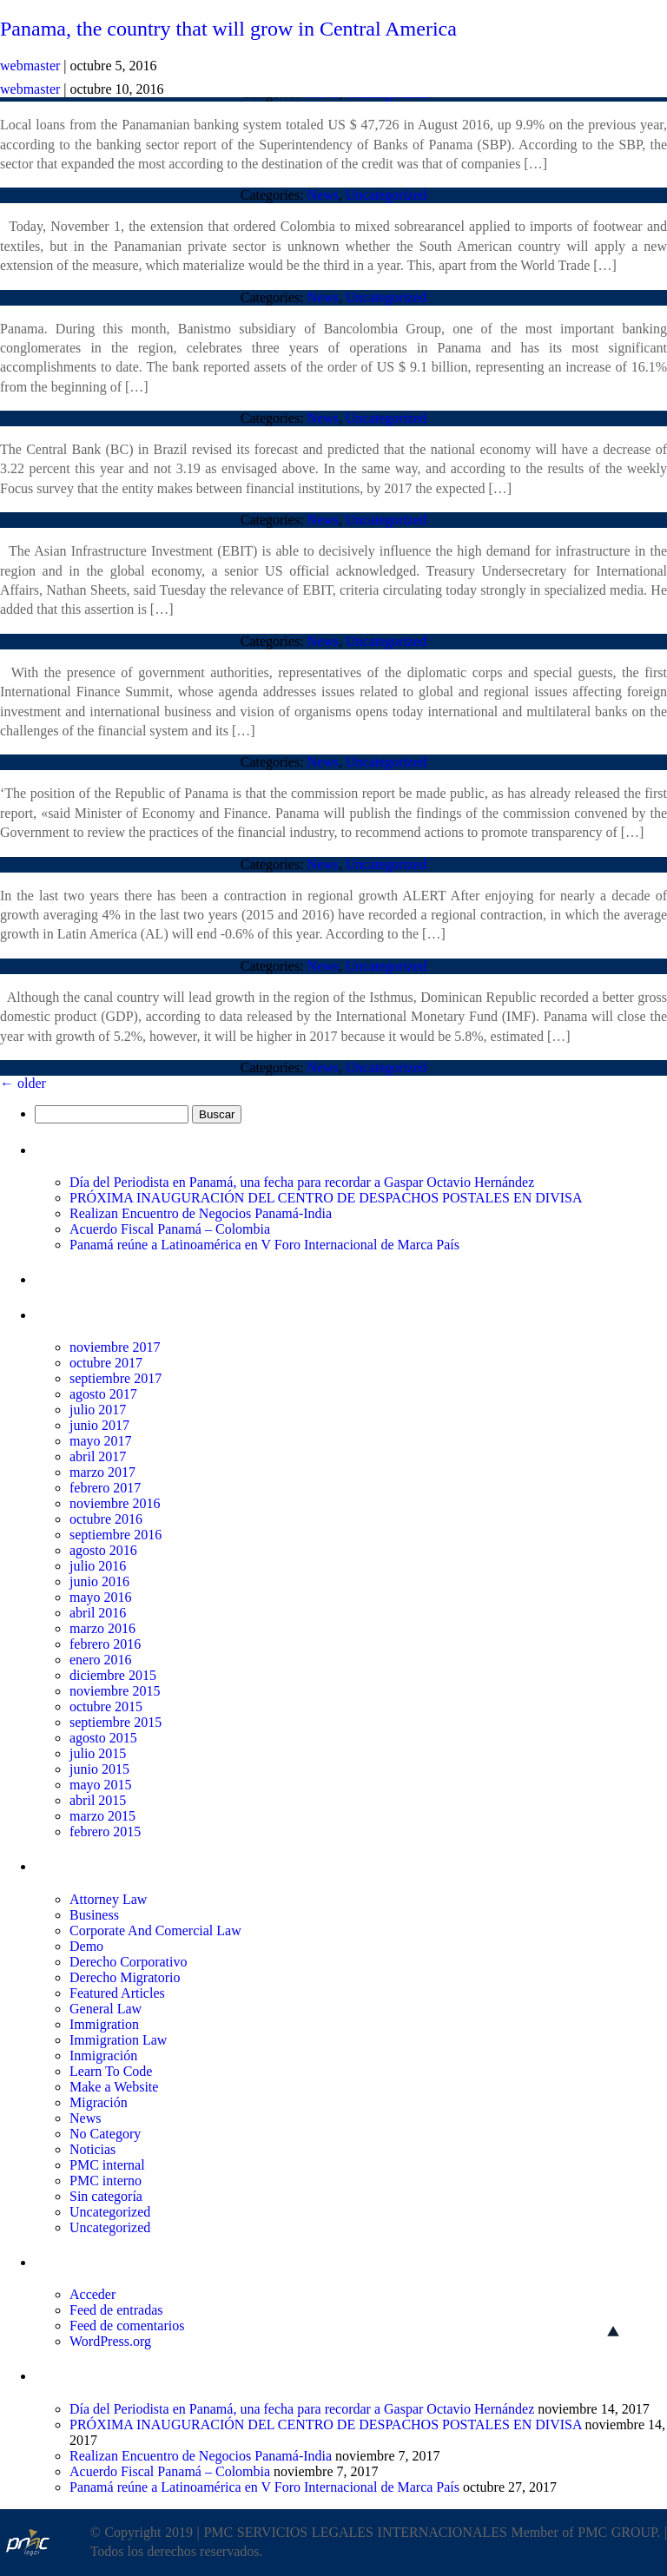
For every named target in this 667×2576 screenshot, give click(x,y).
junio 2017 (99, 1425)
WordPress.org (110, 2341)
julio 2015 (97, 1753)
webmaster (30, 89)
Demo (86, 1946)
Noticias (92, 2149)
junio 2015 (99, 1769)
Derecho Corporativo (128, 1961)
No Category (105, 2133)
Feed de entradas (116, 2310)
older (23, 1083)
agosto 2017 (103, 1394)
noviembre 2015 (114, 1690)
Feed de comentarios (126, 2325)
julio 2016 (97, 1565)
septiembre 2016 (115, 1534)
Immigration (104, 2024)
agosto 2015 (103, 1737)
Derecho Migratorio (125, 1977)
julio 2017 (97, 1409)
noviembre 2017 (114, 1347)
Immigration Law (118, 2039)
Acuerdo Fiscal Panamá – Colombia (169, 1229)
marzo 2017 (102, 1472)
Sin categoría (105, 2196)
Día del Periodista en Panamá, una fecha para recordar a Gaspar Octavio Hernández (301, 1182)
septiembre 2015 (115, 1722)
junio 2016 (99, 1581)
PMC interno (105, 2180)
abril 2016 (97, 1612)
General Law (105, 2008)
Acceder (92, 2294)
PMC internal (107, 2165)
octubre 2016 (105, 1519)
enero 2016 (100, 1659)
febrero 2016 (105, 1644)
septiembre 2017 (115, 1378)
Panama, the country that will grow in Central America (228, 28)
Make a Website (113, 2086)
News (323, 195)
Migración (98, 2102)
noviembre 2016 (114, 1503)
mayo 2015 (100, 1784)
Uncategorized (386, 195)
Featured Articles (117, 1993)
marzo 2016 (102, 1628)
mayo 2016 (100, 1597)
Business (94, 1914)
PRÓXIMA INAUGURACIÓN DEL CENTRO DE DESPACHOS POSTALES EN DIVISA (325, 1197)
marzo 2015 (102, 1815)
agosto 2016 (103, 1550)
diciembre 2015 (112, 1675)
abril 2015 (97, 1800)
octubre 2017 (105, 1362)
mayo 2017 (100, 1440)
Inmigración (103, 2055)
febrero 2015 (105, 1831)
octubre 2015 (105, 1706)
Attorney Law (108, 1899)
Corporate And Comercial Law (155, 1930)
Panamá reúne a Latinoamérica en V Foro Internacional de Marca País (264, 1244)
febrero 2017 (105, 1487)
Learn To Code (110, 2071)
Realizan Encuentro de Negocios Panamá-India (200, 1213)
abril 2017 (97, 1456)
